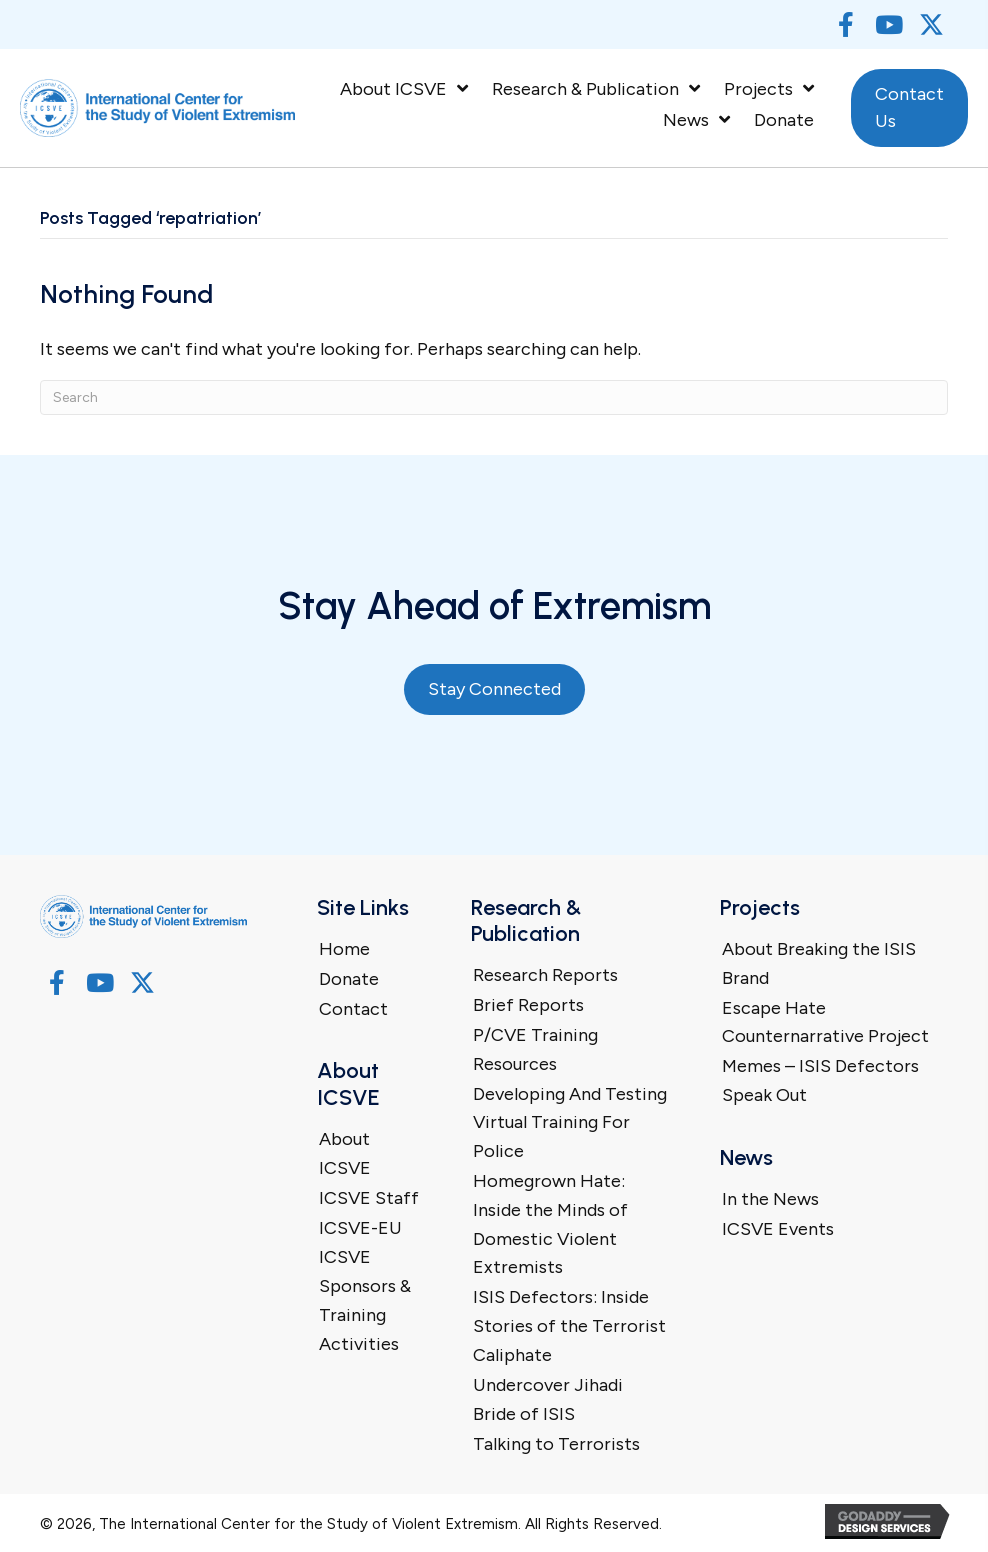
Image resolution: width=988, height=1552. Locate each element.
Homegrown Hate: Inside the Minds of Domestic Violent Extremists (550, 1224)
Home (344, 949)
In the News (770, 1199)
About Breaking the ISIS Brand (819, 963)
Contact (353, 1009)
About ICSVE (345, 1153)
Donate (349, 979)
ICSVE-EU (360, 1228)
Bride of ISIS (524, 1414)
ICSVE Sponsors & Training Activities (365, 1300)
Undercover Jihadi (548, 1385)
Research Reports (545, 975)
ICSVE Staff (369, 1198)
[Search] (494, 397)
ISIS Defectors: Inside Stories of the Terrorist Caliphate (569, 1326)
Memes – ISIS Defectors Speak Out (820, 1080)
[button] (845, 24)
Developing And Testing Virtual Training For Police (570, 1123)
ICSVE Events (778, 1229)
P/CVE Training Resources (535, 1049)
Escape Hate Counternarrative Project (825, 1022)
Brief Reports (528, 1005)
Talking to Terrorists (556, 1444)
